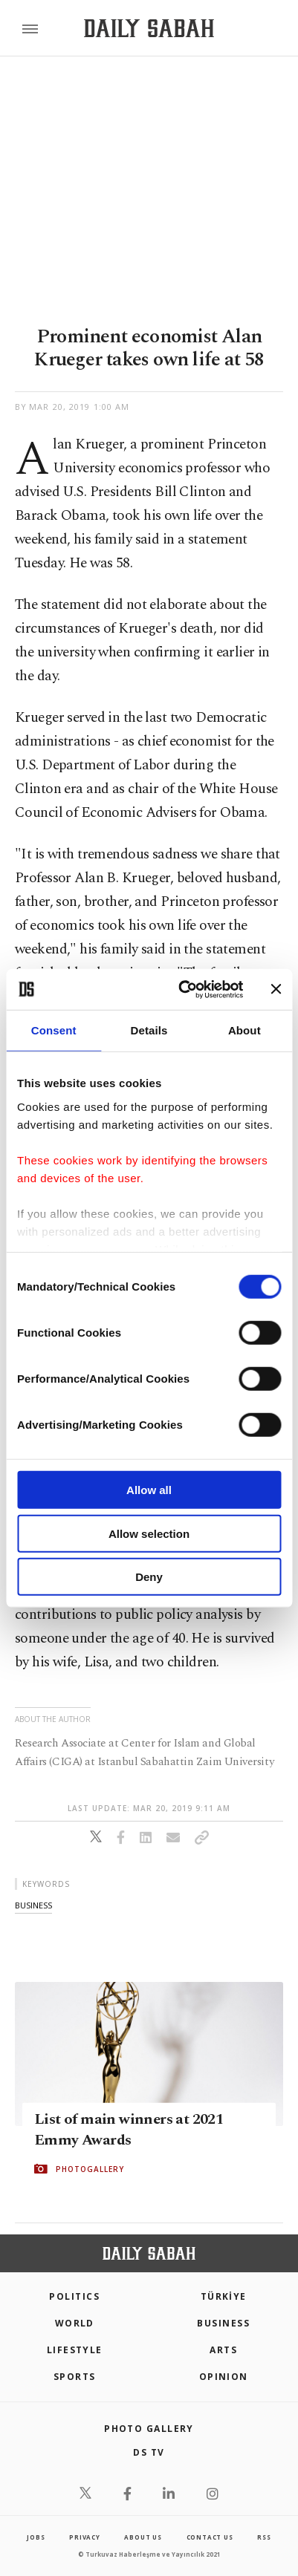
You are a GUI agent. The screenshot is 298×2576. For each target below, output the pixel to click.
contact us (210, 2537)
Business (223, 2323)
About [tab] (244, 1030)
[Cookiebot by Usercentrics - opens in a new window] (182, 989)
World (74, 2323)
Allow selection (149, 1533)
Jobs (36, 2537)
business (33, 1905)
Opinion (223, 2376)
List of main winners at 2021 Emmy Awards (128, 2129)
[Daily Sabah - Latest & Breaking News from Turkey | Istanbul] (149, 28)
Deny (149, 1577)
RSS (264, 2537)
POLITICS (74, 2296)
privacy (84, 2537)
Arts (223, 2350)
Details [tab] (149, 1030)
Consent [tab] (54, 1030)
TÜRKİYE (224, 2296)
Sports (75, 2376)
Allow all (149, 1490)
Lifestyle (75, 2350)
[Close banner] (276, 989)
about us (142, 2537)
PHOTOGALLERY (90, 2169)
